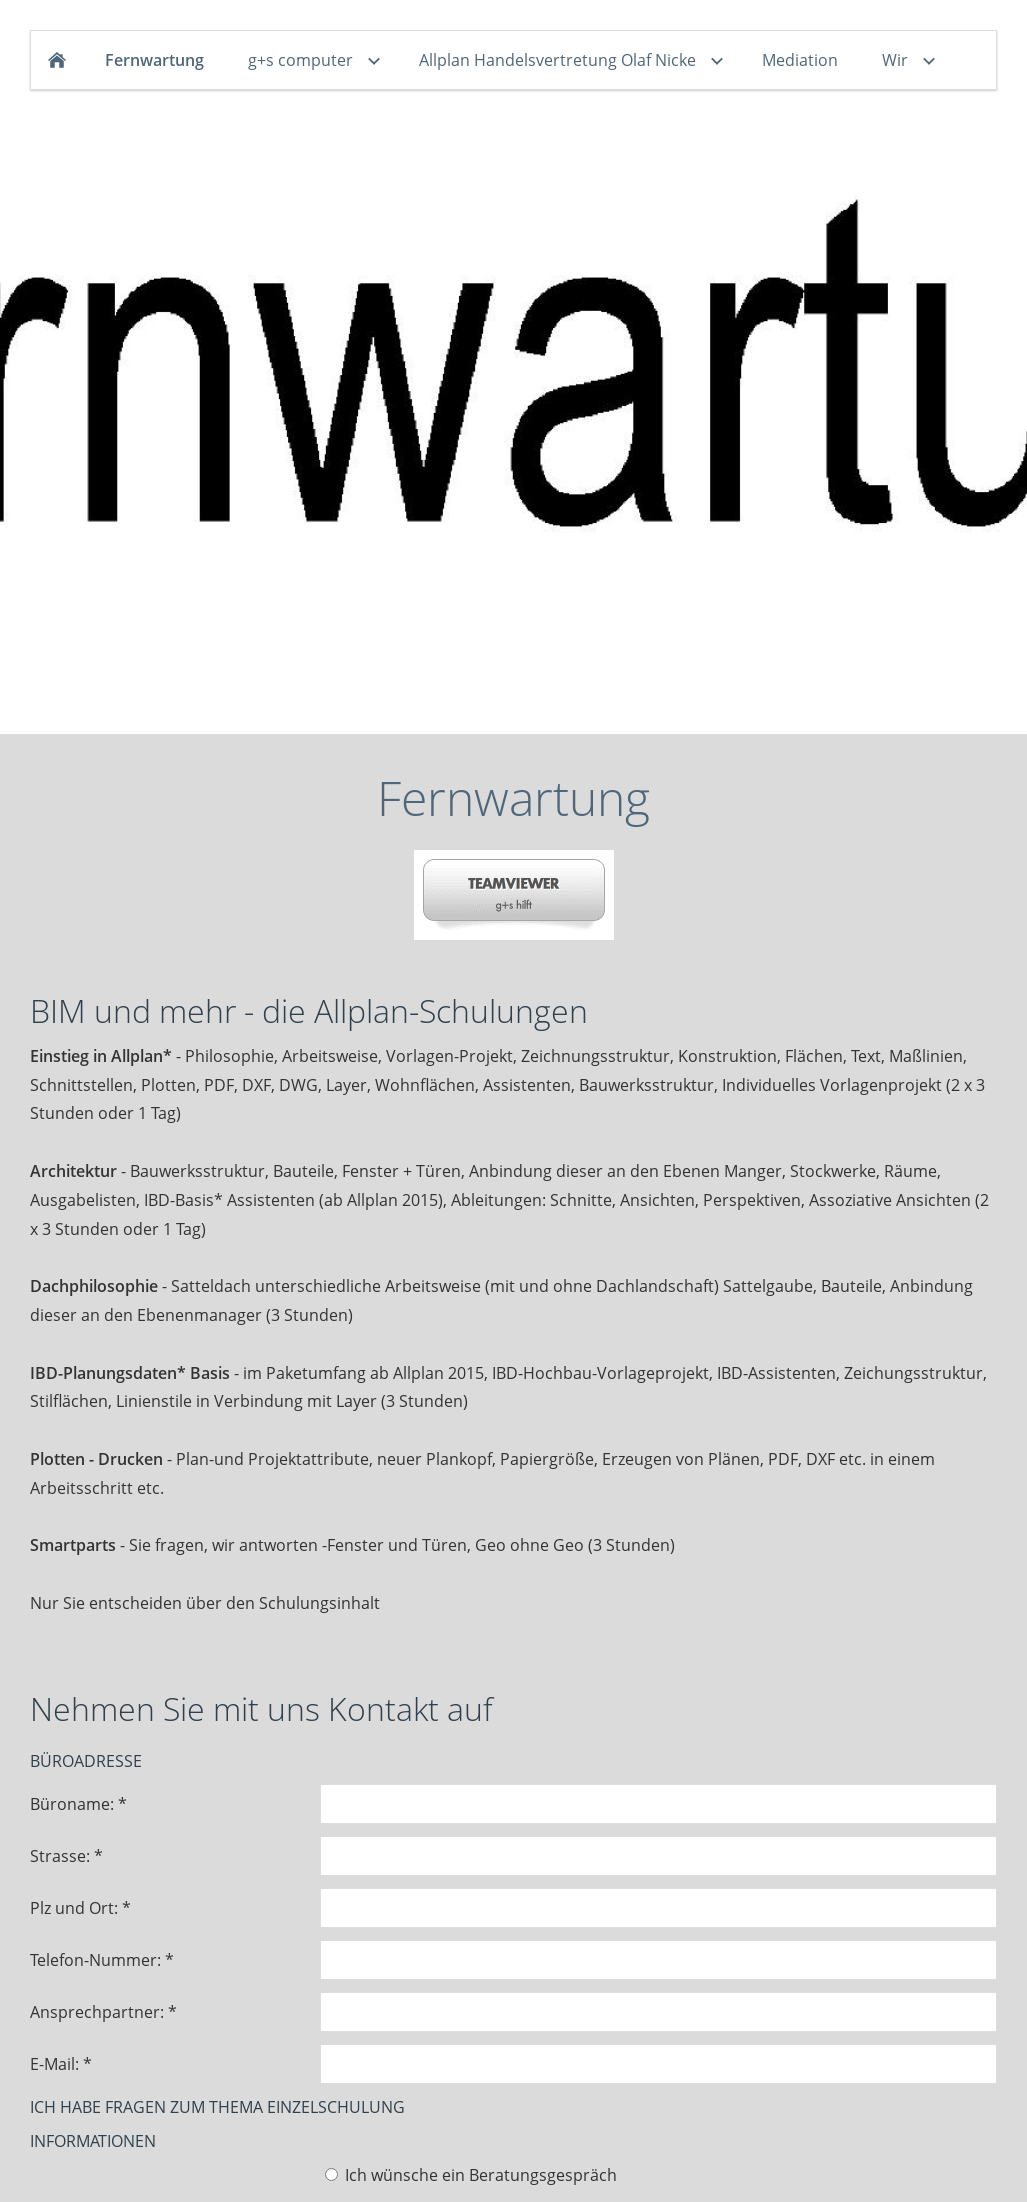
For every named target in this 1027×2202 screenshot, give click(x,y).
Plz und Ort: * (80, 1908)
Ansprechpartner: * (103, 2012)
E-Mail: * (61, 2064)
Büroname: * (78, 1804)
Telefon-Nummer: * (102, 1960)
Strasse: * (66, 1856)
